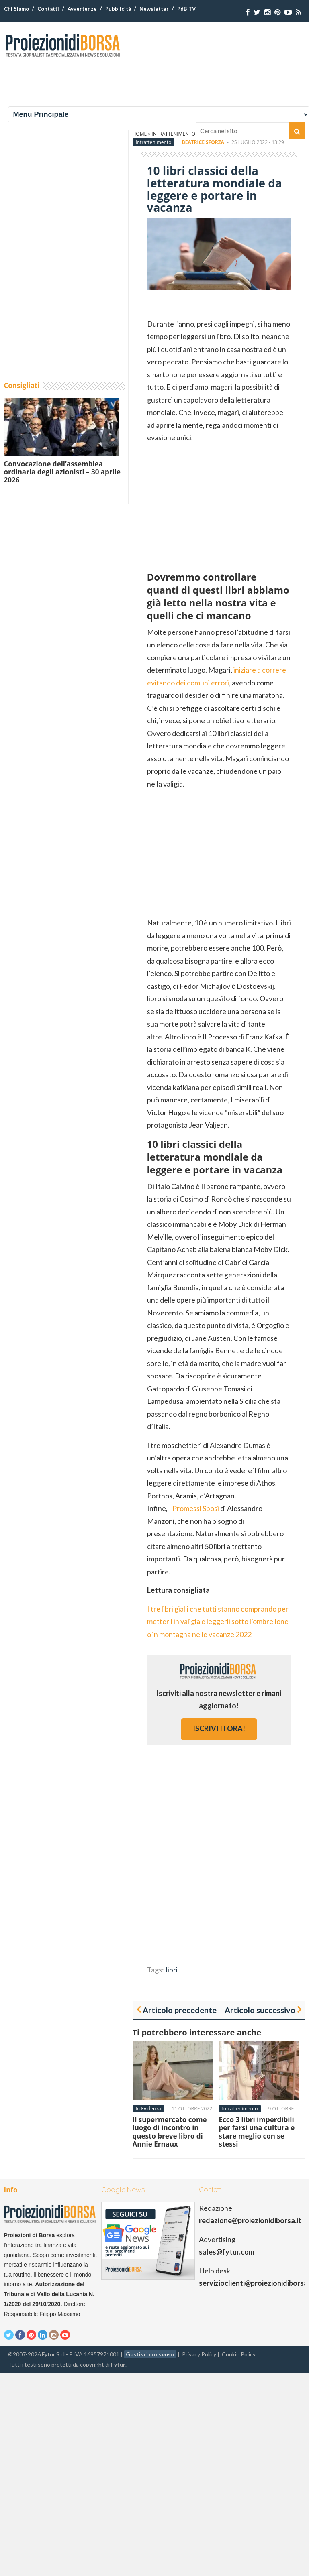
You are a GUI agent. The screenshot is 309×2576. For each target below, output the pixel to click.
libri (172, 1969)
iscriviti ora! (219, 1728)
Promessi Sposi (195, 1508)
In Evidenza (148, 2108)
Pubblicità (118, 9)
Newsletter (154, 9)
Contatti (48, 9)
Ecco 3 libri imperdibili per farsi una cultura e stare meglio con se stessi (257, 2132)
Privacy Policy (199, 2354)
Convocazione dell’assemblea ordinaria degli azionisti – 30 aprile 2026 (62, 472)
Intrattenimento (154, 142)
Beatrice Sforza (203, 142)
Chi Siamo (16, 9)
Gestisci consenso (150, 2354)
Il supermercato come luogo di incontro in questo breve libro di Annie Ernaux (170, 2132)
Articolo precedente (180, 2010)
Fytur (118, 2364)
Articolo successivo (260, 2010)
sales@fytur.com (226, 2251)
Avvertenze (82, 9)
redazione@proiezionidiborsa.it (250, 2220)
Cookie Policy (239, 2354)
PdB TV (186, 9)
